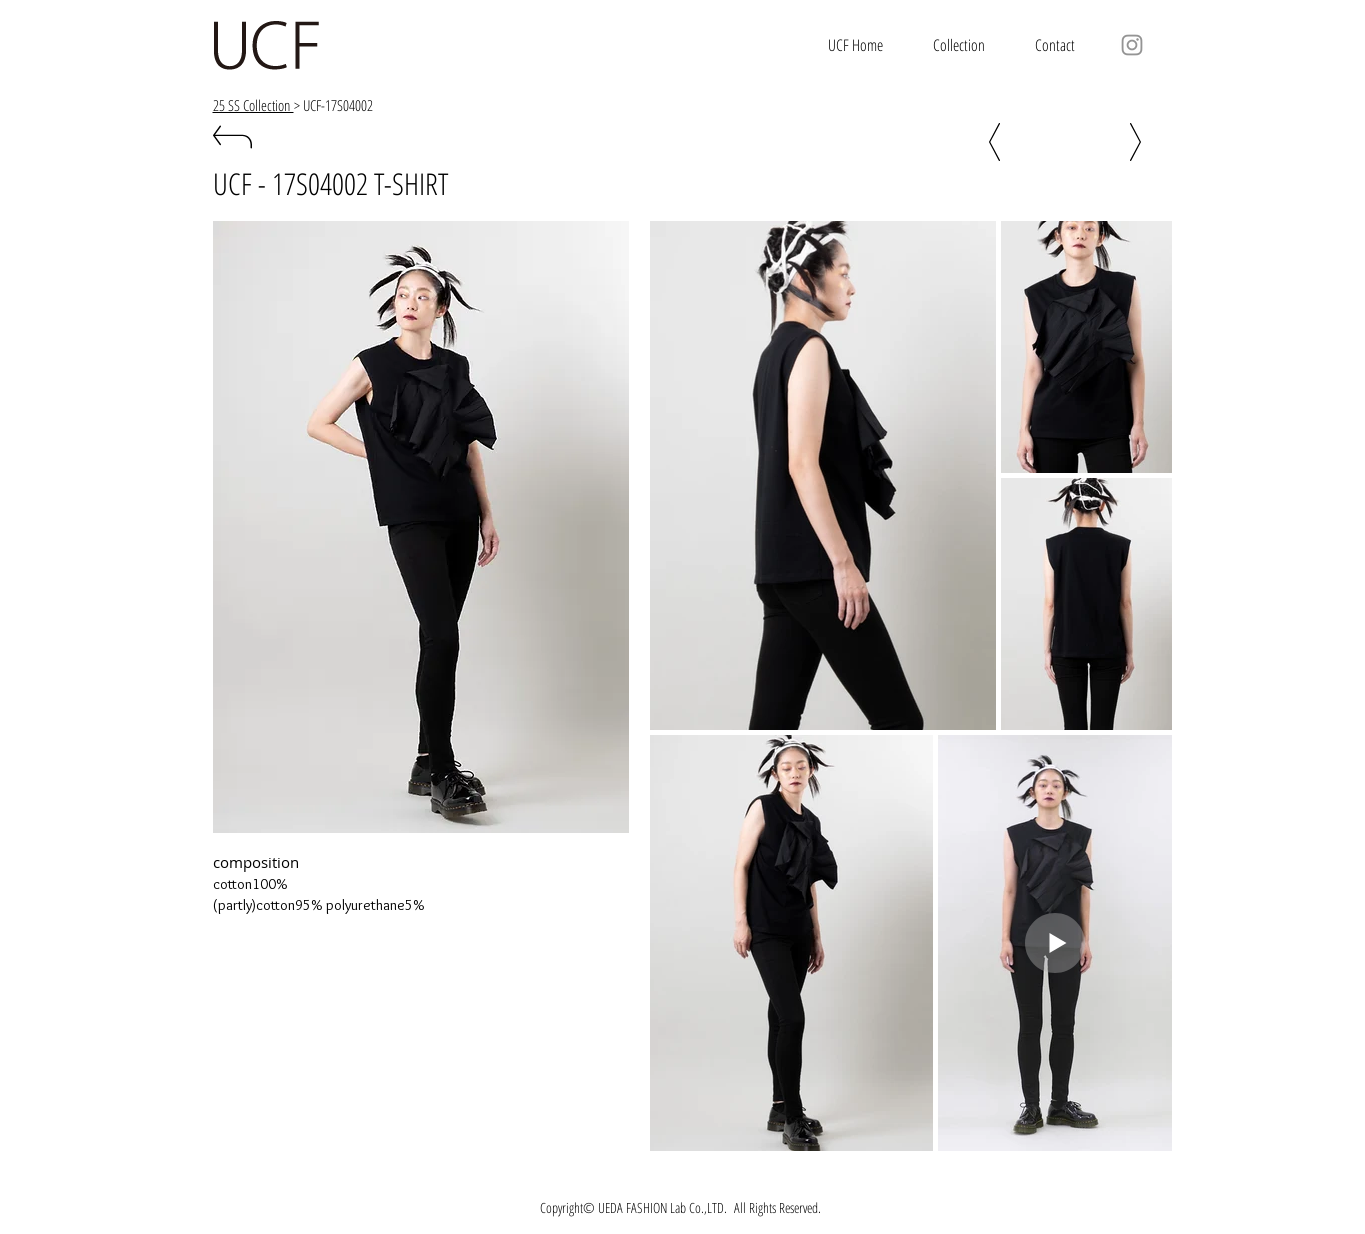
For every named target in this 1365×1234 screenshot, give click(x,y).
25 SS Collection (253, 105)
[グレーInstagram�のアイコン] (1132, 45)
